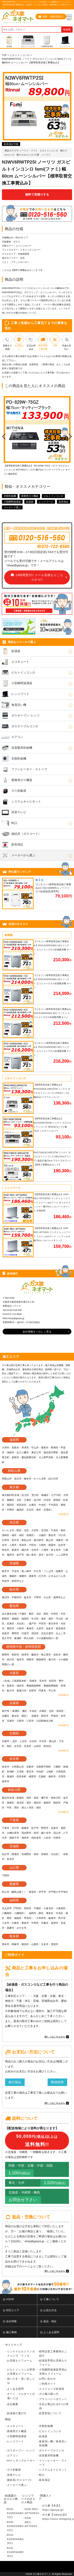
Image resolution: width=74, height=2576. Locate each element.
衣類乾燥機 (10, 496)
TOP (4, 55)
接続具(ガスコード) (19, 2479)
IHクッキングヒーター (21, 2460)
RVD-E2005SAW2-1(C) (16, 2513)
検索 (67, 29)
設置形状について (50, 2413)
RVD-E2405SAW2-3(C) (16, 2551)
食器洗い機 (18, 704)
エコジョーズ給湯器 (51, 2388)
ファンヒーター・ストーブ (29, 769)
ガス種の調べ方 (49, 2393)
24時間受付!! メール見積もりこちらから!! (39, 577)
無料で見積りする (37, 194)
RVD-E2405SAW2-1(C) (16, 2525)
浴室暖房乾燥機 (21, 747)
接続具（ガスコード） (26, 834)
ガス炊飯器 (18, 790)
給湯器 (29, 501)
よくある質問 (15, 2388)
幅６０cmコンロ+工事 (28, 154)
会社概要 (12, 2404)
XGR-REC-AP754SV (30, 2521)
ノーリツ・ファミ (28, 150)
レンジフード (46, 501)
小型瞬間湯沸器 (12, 501)
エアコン (17, 737)
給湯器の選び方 (17, 2413)
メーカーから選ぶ (23, 855)
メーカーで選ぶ (12, 507)
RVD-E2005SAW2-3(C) (16, 2538)
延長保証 (63, 501)
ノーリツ (46, 154)
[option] (37, 106)
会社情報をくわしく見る (37, 1331)
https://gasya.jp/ (53, 2509)
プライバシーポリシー (53, 2399)
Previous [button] (5, 436)
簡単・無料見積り (50, 16)
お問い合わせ (47, 2378)
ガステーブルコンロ (24, 726)
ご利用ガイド (47, 2383)
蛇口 (14, 823)
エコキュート (20, 661)
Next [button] (68, 436)
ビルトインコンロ (20, 55)
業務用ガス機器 (29, 496)
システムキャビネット (26, 801)
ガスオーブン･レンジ (25, 715)
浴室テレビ (18, 812)
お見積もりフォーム (19, 2360)
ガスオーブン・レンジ (21, 2450)
